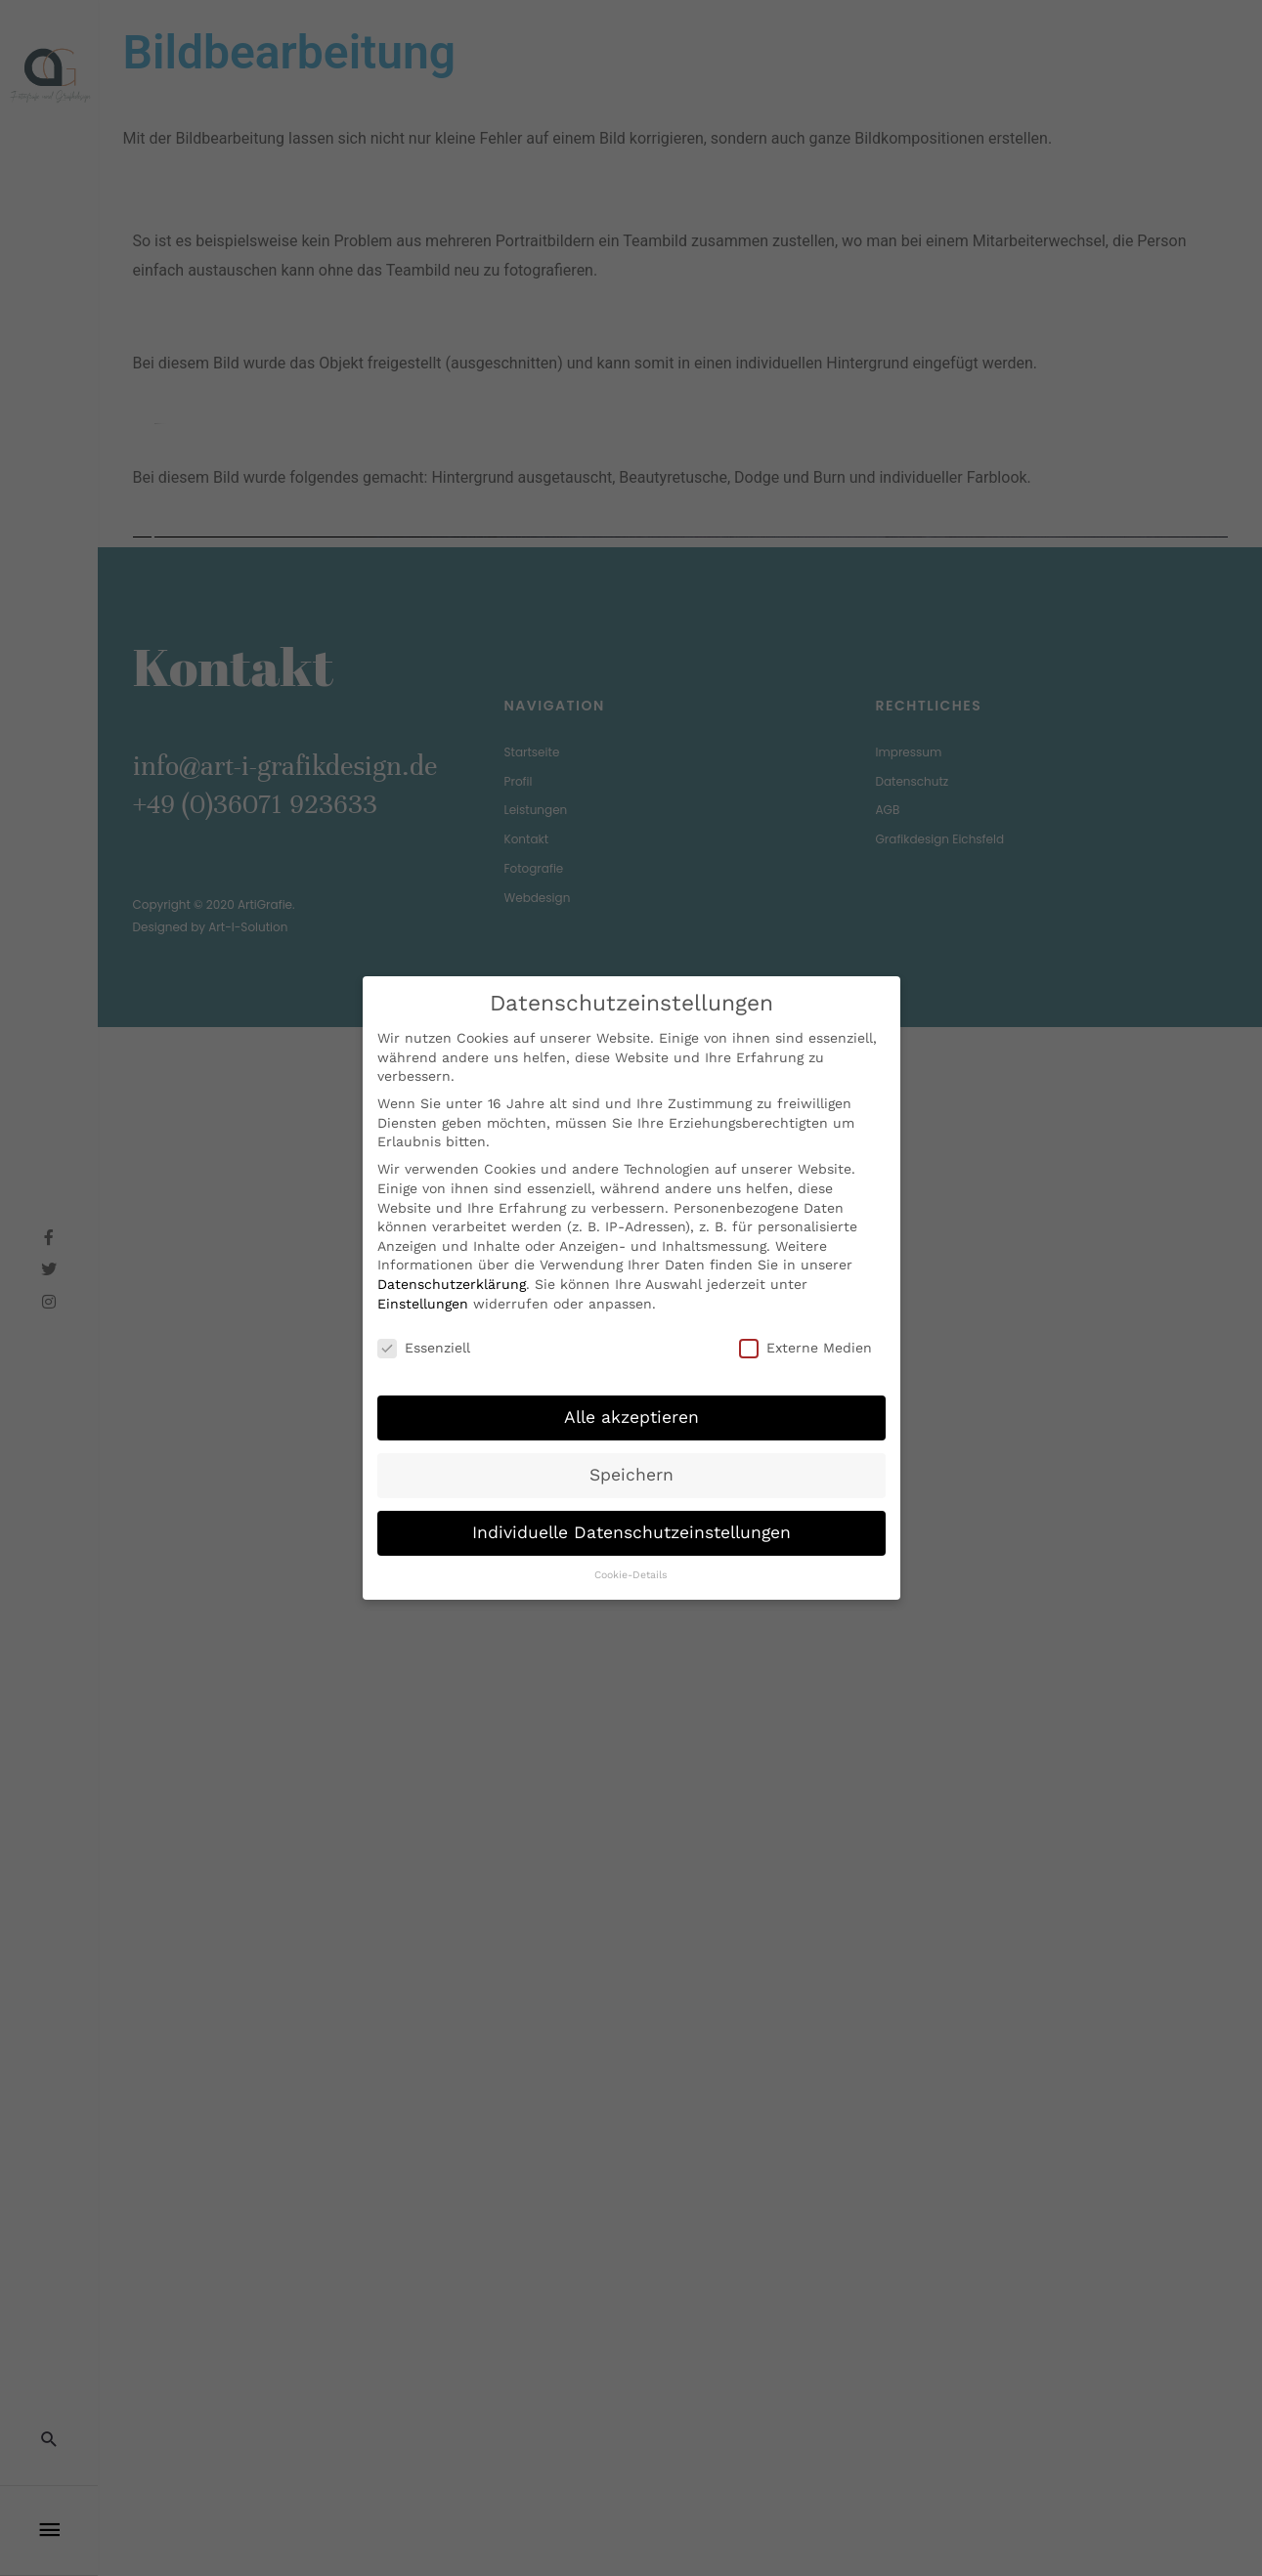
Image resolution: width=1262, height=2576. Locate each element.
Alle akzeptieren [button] (631, 1416)
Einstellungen (422, 1302)
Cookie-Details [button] (631, 1573)
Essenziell (423, 1347)
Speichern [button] (631, 1473)
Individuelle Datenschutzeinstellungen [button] (631, 1531)
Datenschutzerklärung (451, 1283)
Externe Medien (805, 1347)
